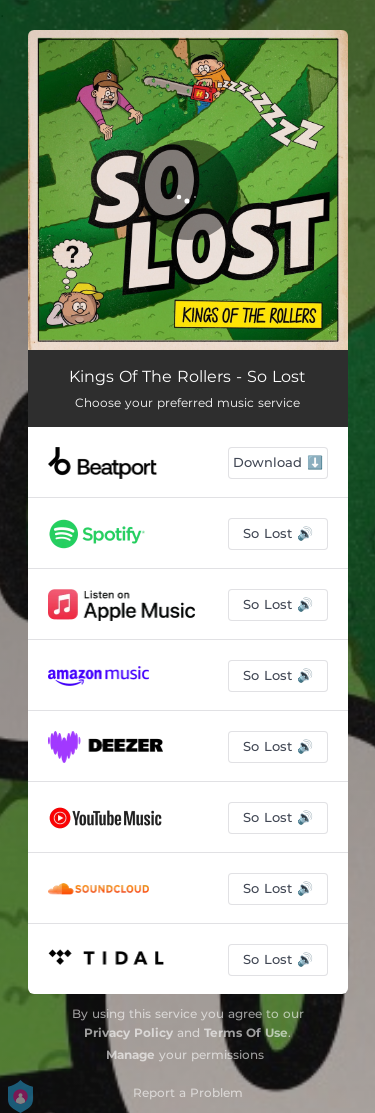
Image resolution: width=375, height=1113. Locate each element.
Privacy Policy (128, 1032)
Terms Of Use (246, 1032)
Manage (130, 1054)
